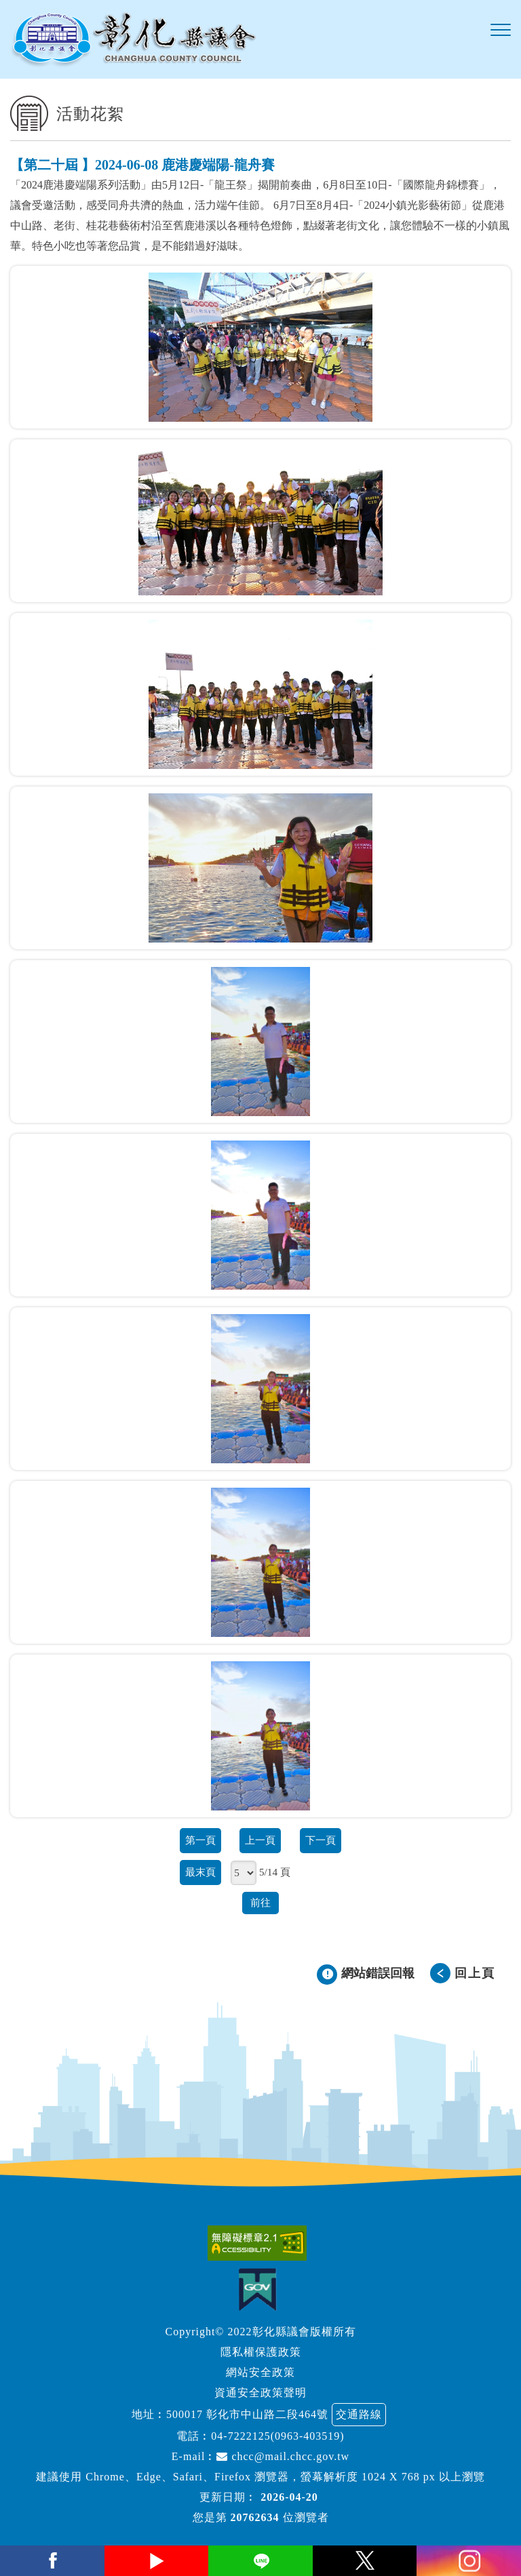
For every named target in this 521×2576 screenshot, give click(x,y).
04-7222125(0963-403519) (277, 2436)
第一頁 (200, 1840)
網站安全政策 (260, 2372)
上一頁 (260, 1840)
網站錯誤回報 (377, 1973)
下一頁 (320, 1840)
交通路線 (359, 2414)
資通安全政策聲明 (260, 2392)
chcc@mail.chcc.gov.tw (282, 2456)
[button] (500, 30)
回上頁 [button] (475, 1973)
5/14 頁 (274, 1872)
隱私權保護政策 (260, 2352)
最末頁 (200, 1872)
